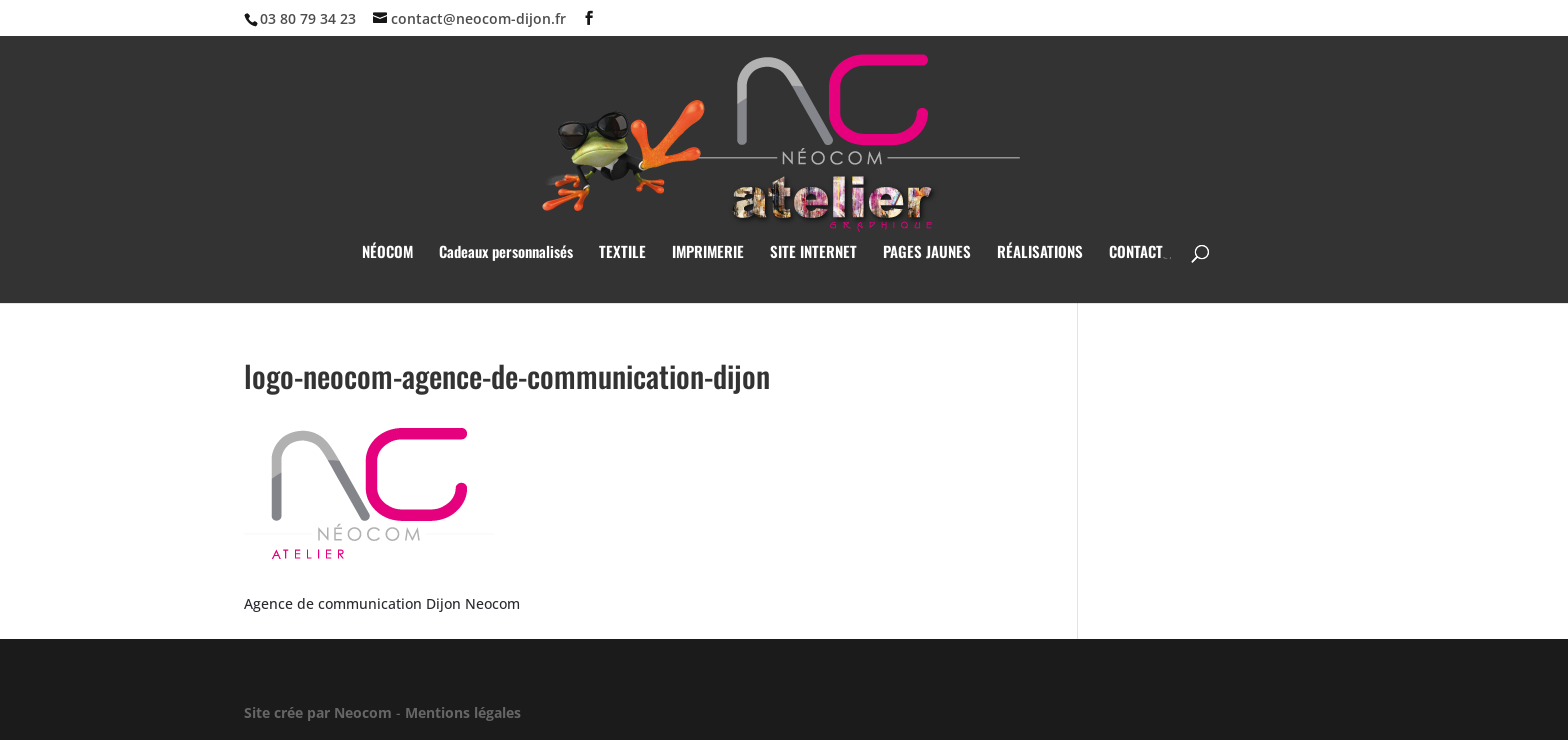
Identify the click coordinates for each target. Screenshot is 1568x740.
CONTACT (1136, 253)
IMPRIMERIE (708, 253)
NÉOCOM (387, 253)
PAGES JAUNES (927, 253)
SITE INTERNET (813, 253)
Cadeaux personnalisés (506, 253)
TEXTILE (622, 253)
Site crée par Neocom (318, 712)
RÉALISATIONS (1040, 253)
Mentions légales (463, 712)
